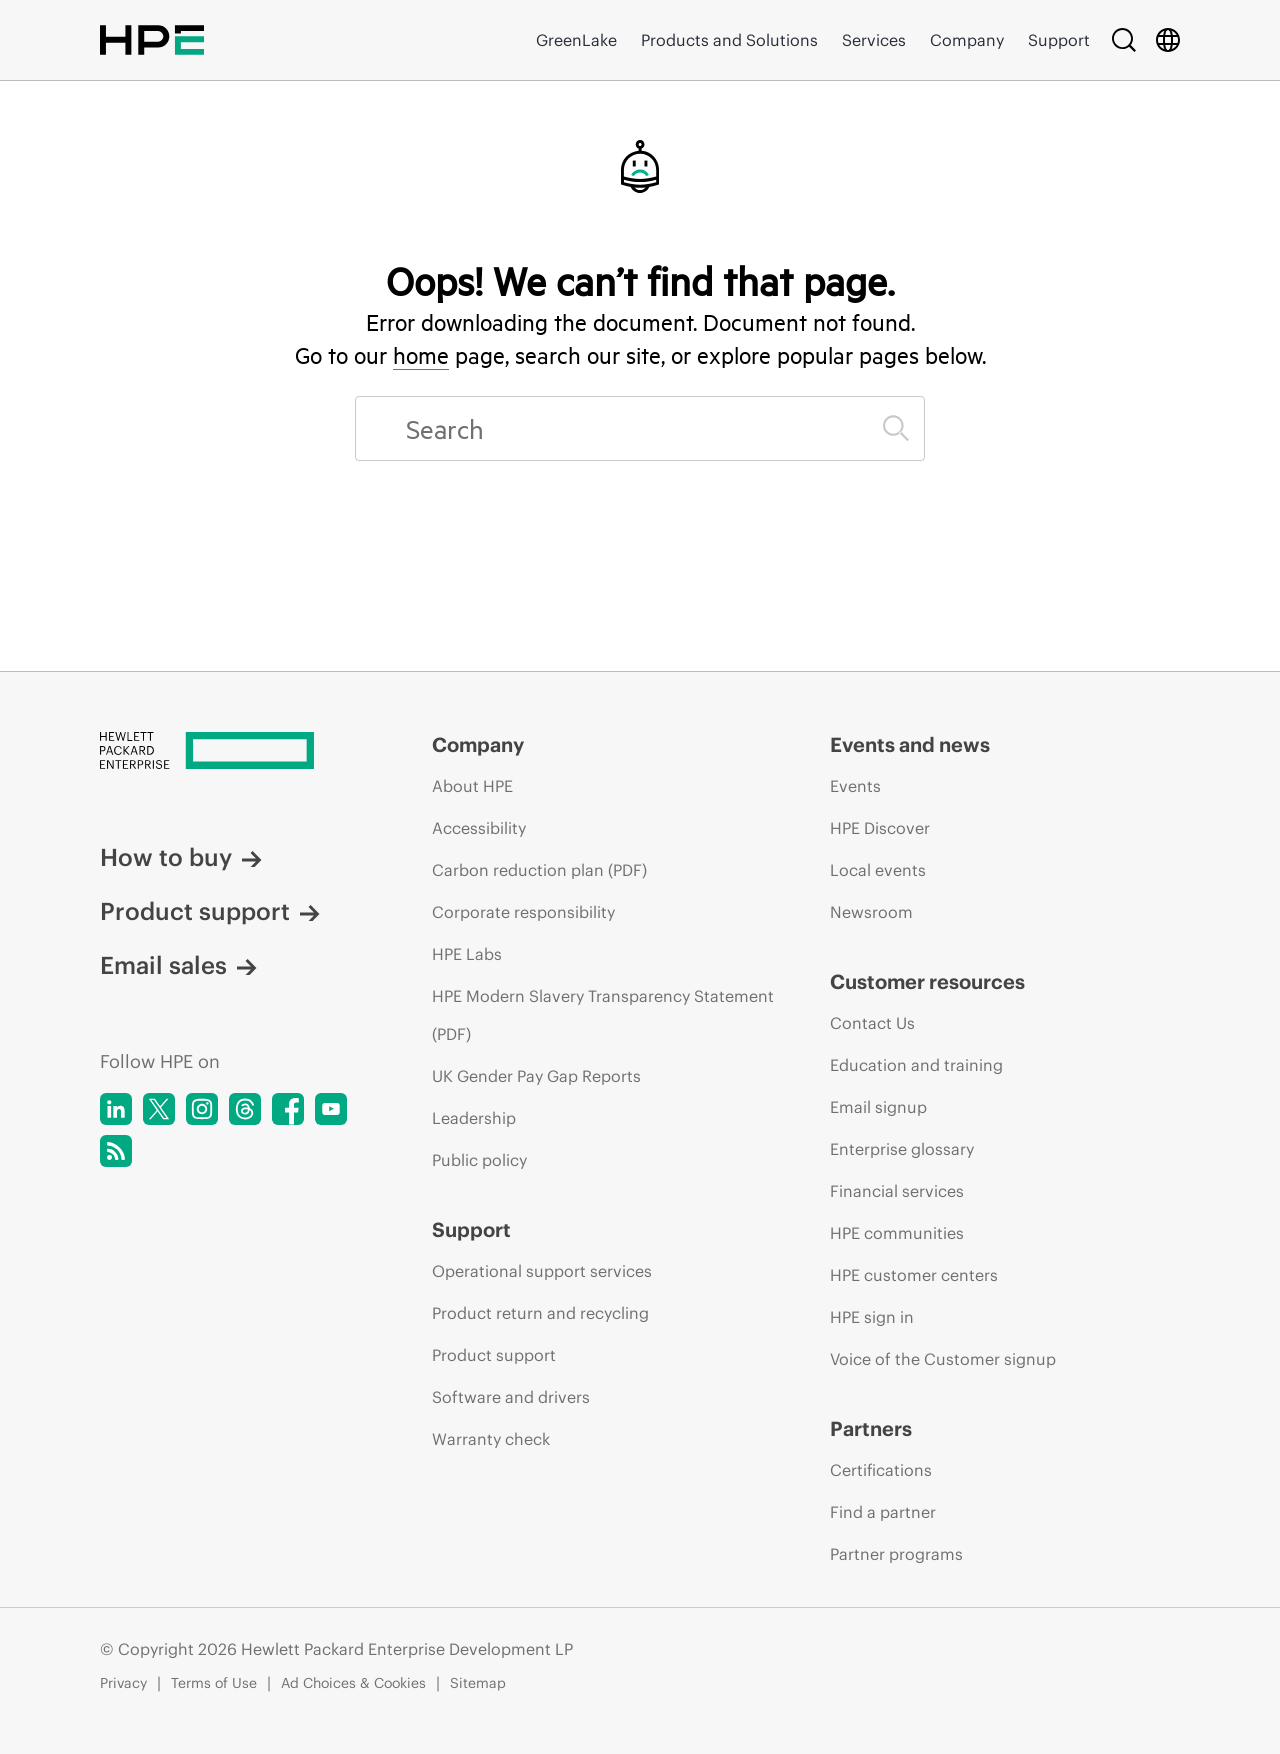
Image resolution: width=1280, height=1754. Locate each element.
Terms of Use (214, 1683)
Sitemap (478, 1683)
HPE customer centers (914, 1275)
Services (874, 40)
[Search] (1124, 40)
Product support (210, 911)
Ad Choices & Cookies (353, 1683)
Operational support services (542, 1271)
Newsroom (871, 912)
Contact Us (872, 1023)
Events (855, 786)
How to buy (181, 857)
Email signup (878, 1107)
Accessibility (479, 828)
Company (967, 40)
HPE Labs (467, 954)
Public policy (479, 1160)
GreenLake (576, 40)
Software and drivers (511, 1397)
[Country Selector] (1168, 40)
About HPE (472, 786)
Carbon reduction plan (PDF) (539, 870)
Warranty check (491, 1439)
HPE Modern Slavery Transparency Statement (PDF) (603, 1015)
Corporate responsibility (523, 912)
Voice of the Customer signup (943, 1359)
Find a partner (883, 1512)
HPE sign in (872, 1317)
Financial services (897, 1191)
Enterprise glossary (902, 1149)
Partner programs (896, 1554)
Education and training (916, 1065)
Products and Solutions (729, 40)
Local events (878, 870)
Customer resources (927, 981)
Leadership (474, 1118)
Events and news (910, 744)
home (421, 355)
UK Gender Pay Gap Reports (536, 1076)
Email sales (178, 965)
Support (1059, 40)
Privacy (123, 1683)
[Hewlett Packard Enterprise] (228, 752)
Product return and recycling (540, 1313)
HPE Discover (880, 828)
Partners (871, 1428)
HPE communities (897, 1233)
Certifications (881, 1470)
